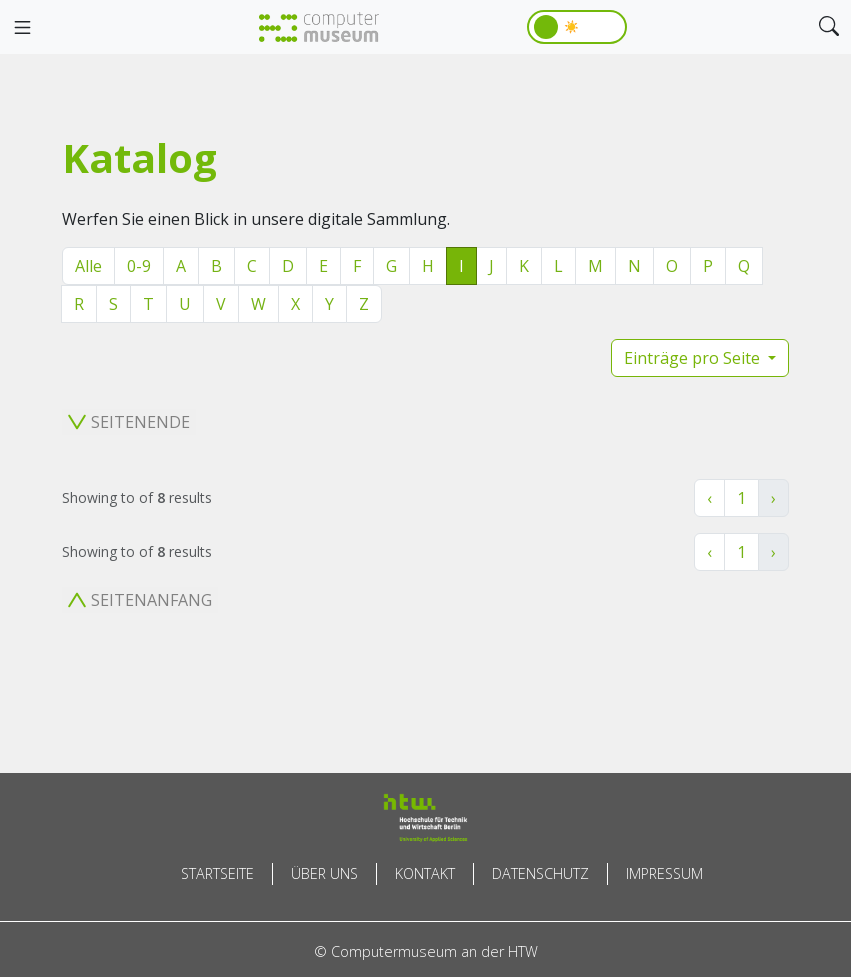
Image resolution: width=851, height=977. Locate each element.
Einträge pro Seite (694, 358)
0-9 (139, 266)
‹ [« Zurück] (709, 498)
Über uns (324, 873)
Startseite (217, 873)
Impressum (664, 873)
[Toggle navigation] (22, 28)
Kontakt (425, 873)
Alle (88, 266)
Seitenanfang (140, 600)
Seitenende (129, 422)
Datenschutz (540, 873)
